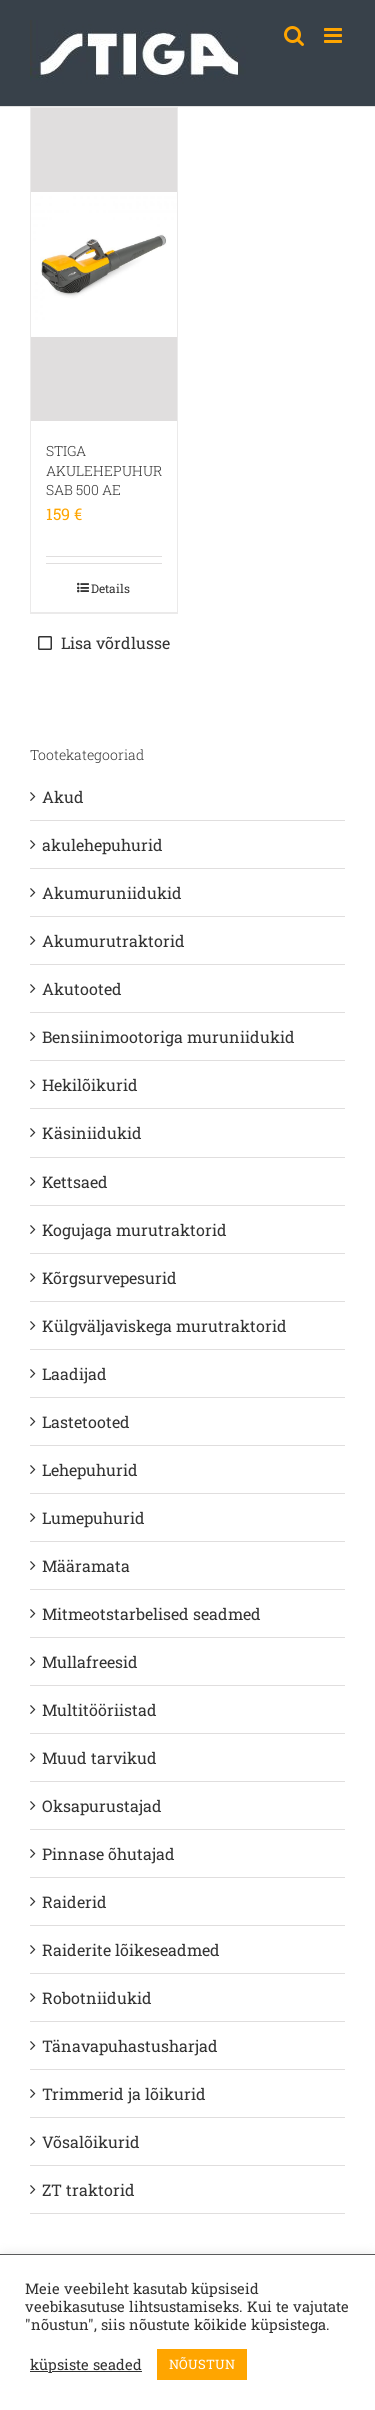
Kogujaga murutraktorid (134, 1229)
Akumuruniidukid (112, 892)
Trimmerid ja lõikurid (124, 2093)
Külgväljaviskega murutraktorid (164, 1325)
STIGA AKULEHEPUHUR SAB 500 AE (104, 470)
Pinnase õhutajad (108, 1853)
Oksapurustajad (102, 1805)
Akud (63, 796)
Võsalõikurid (91, 2141)
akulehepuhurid (102, 844)
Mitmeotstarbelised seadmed (151, 1613)
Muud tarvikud (99, 1757)
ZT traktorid (88, 2189)
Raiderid (74, 1901)
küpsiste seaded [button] (86, 2365)
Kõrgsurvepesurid (109, 1277)
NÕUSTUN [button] (202, 2364)
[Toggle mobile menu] (334, 35)
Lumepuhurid (93, 1517)
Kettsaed (75, 1181)
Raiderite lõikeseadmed (131, 1949)
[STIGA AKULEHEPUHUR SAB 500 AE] (104, 264)
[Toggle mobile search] (294, 35)
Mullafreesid (90, 1661)
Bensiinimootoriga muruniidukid (168, 1036)
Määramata (86, 1565)
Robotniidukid (97, 1997)
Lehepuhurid (90, 1469)
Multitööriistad (99, 1709)
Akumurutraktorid (113, 940)
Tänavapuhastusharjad (130, 2045)
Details (110, 588)
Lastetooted (86, 1421)
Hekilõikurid (90, 1084)
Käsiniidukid (92, 1132)
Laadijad (74, 1373)
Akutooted (82, 988)
